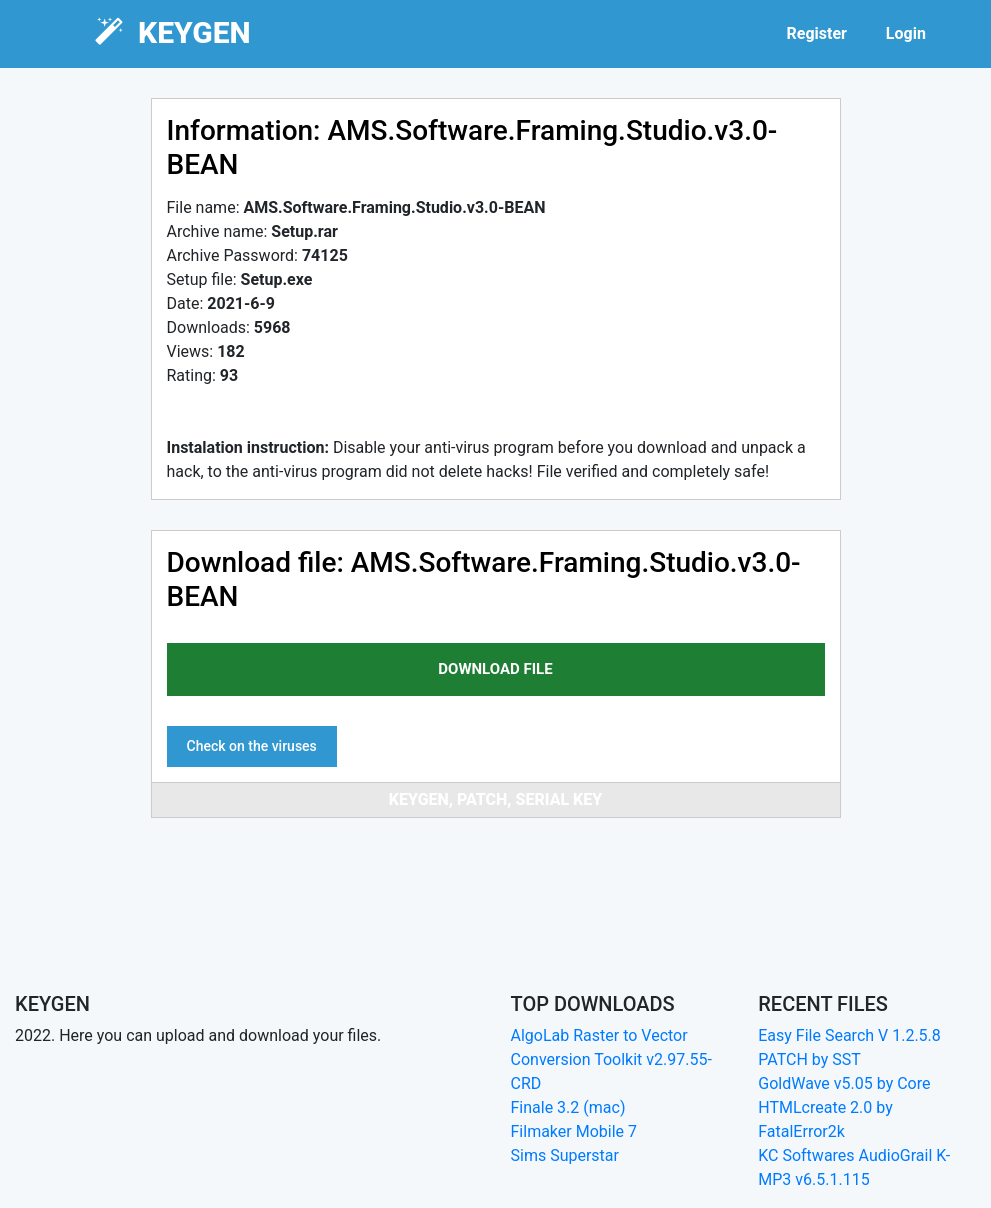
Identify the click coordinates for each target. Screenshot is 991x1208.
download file (495, 669)
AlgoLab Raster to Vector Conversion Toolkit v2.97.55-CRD (611, 1059)
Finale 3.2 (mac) (568, 1107)
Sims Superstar (565, 1155)
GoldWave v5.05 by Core (844, 1083)
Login (906, 33)
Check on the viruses (252, 746)
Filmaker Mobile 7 (574, 1131)
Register (816, 33)
